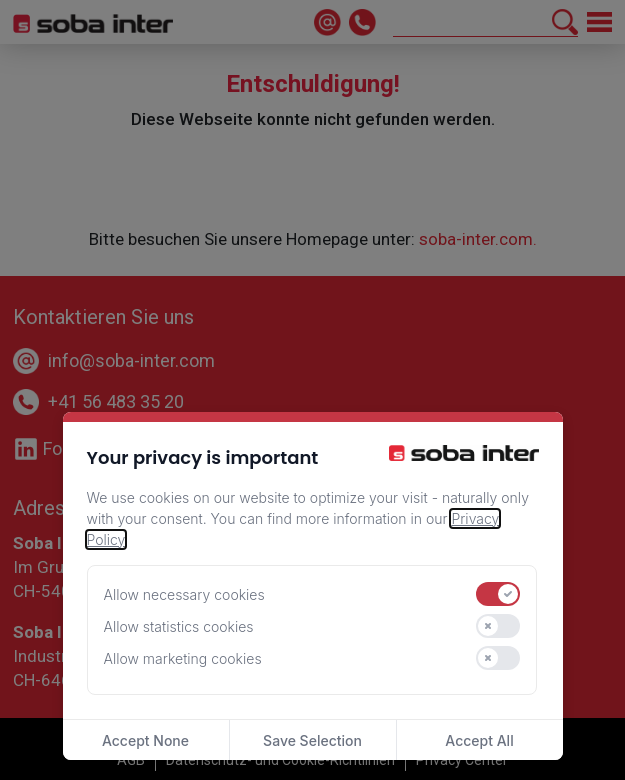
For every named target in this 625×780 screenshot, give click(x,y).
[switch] (498, 594)
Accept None (145, 740)
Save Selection (312, 740)
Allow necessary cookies (184, 594)
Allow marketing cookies (183, 658)
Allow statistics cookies (179, 626)
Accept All (479, 740)
